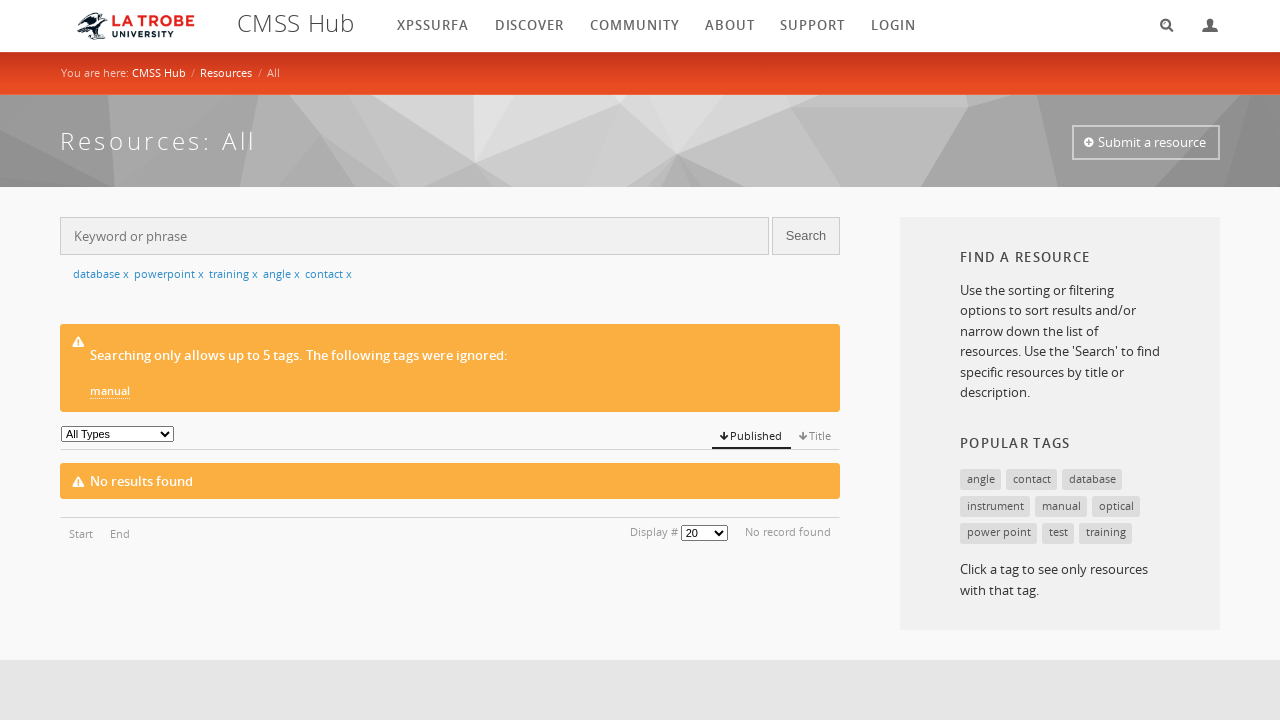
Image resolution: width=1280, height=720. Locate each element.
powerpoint (169, 273)
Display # (654, 531)
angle (281, 273)
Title (820, 435)
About (730, 25)
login (893, 25)
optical (1116, 505)
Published (756, 435)
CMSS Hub (159, 72)
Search (1160, 25)
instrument (995, 505)
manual (110, 390)
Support (812, 25)
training (233, 273)
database (101, 273)
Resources (226, 72)
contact (328, 273)
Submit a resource (1152, 142)
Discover (530, 25)
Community (635, 25)
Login (1202, 25)
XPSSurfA (433, 25)
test (1058, 531)
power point (999, 531)
